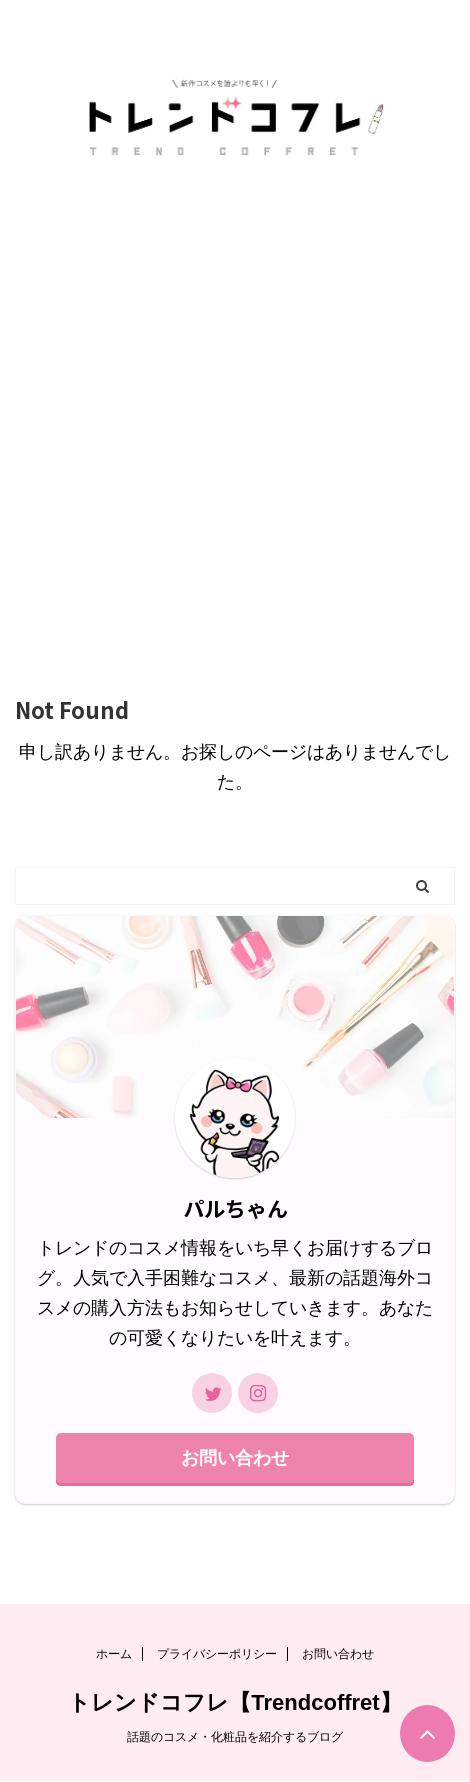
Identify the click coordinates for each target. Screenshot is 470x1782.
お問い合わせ (235, 1458)
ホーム (114, 1654)
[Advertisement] (235, 417)
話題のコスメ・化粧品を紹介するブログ (235, 1737)
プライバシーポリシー (217, 1654)
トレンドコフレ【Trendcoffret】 (234, 1702)
